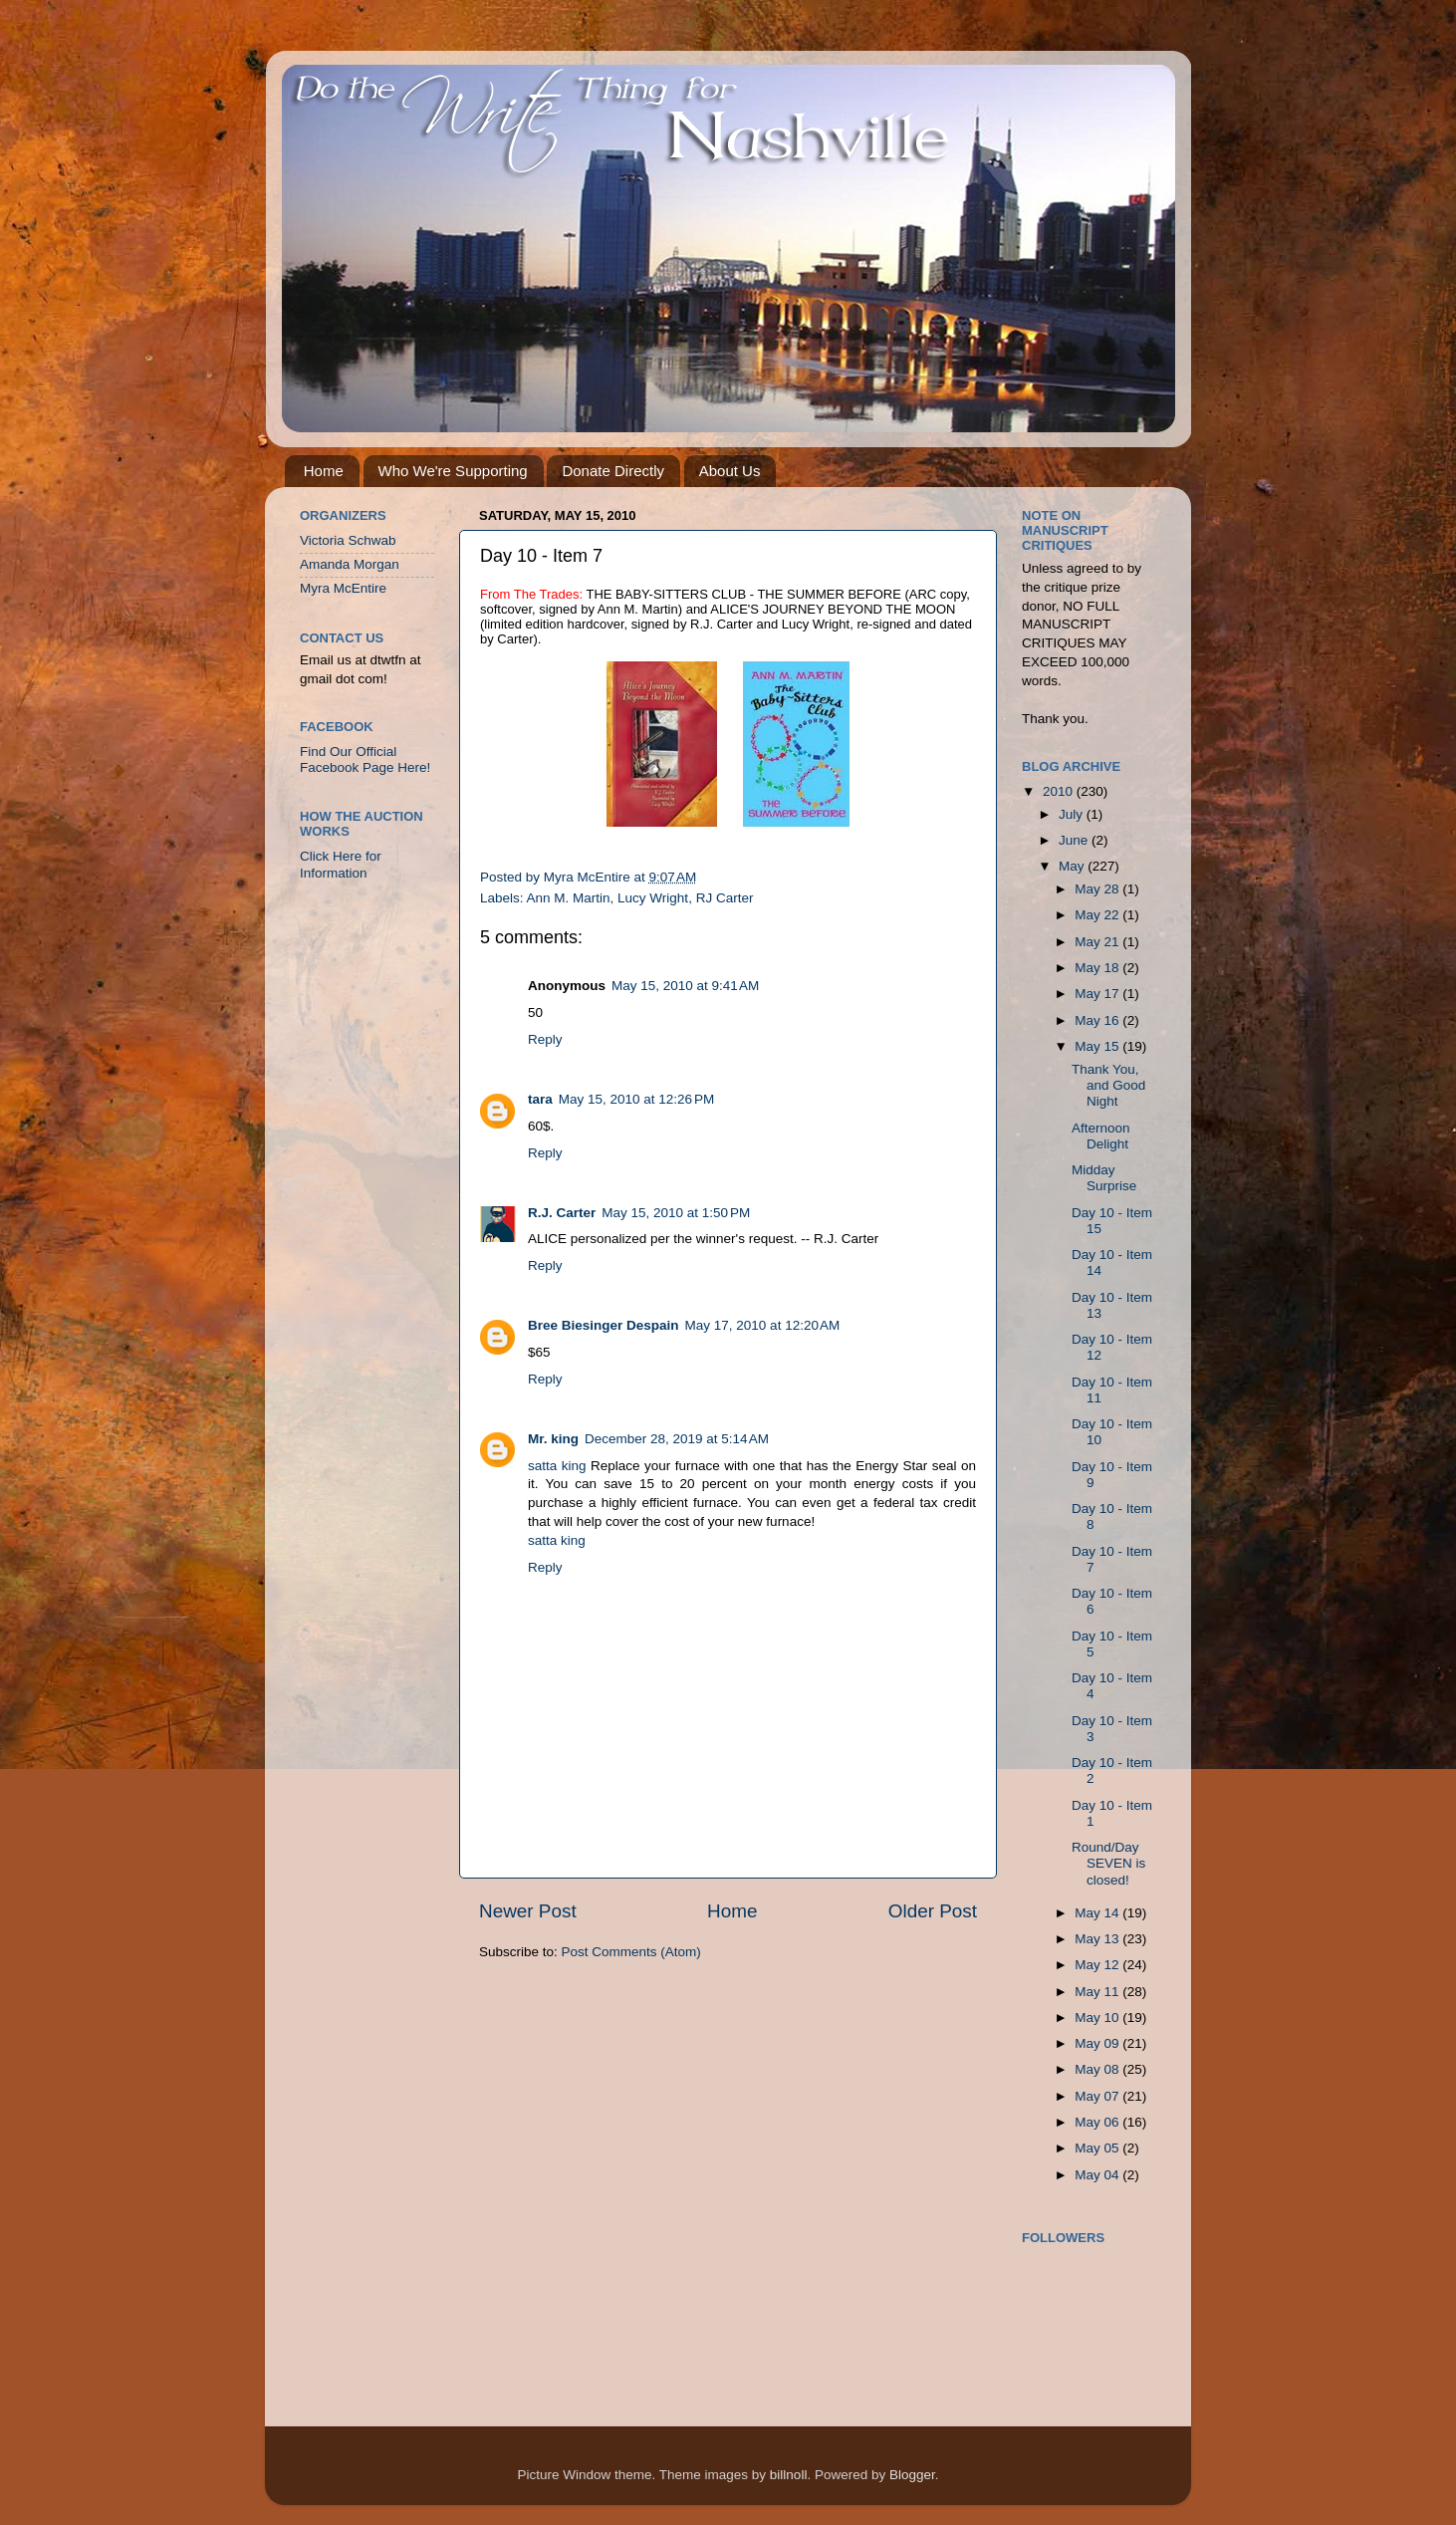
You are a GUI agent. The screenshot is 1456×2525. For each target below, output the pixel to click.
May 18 (1098, 967)
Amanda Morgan (349, 564)
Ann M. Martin (568, 897)
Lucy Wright (652, 897)
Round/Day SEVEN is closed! (1108, 1863)
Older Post (932, 1910)
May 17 (1098, 993)
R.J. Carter (562, 1212)
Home (324, 470)
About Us (730, 470)
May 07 (1098, 2096)
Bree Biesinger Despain (603, 1325)
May (1073, 866)
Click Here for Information (340, 864)
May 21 (1098, 941)
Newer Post (528, 1910)
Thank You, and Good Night (1108, 1085)
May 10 (1098, 2017)
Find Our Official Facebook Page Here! (365, 759)
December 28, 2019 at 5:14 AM (677, 1438)
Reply (545, 1039)
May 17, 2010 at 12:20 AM (763, 1325)
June (1075, 840)
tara (540, 1099)
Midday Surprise (1104, 1177)
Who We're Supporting (453, 470)
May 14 (1098, 1912)
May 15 (1098, 1046)
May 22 (1098, 914)
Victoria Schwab (348, 540)
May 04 (1098, 2174)
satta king (557, 1465)
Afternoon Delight (1101, 1136)
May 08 (1098, 2069)
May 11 (1098, 1991)
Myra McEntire (343, 588)
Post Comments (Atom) (631, 1951)
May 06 (1098, 2122)
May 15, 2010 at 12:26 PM (636, 1099)
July (1073, 814)
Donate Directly (613, 470)
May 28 (1098, 889)
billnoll (789, 2474)
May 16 (1098, 1020)
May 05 (1098, 2148)
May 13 (1098, 1938)
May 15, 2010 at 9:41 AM (685, 985)
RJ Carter (725, 897)
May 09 (1098, 2043)
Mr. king (553, 1438)
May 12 (1098, 1964)
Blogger (912, 2474)
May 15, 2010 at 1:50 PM (676, 1212)
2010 (1060, 791)
